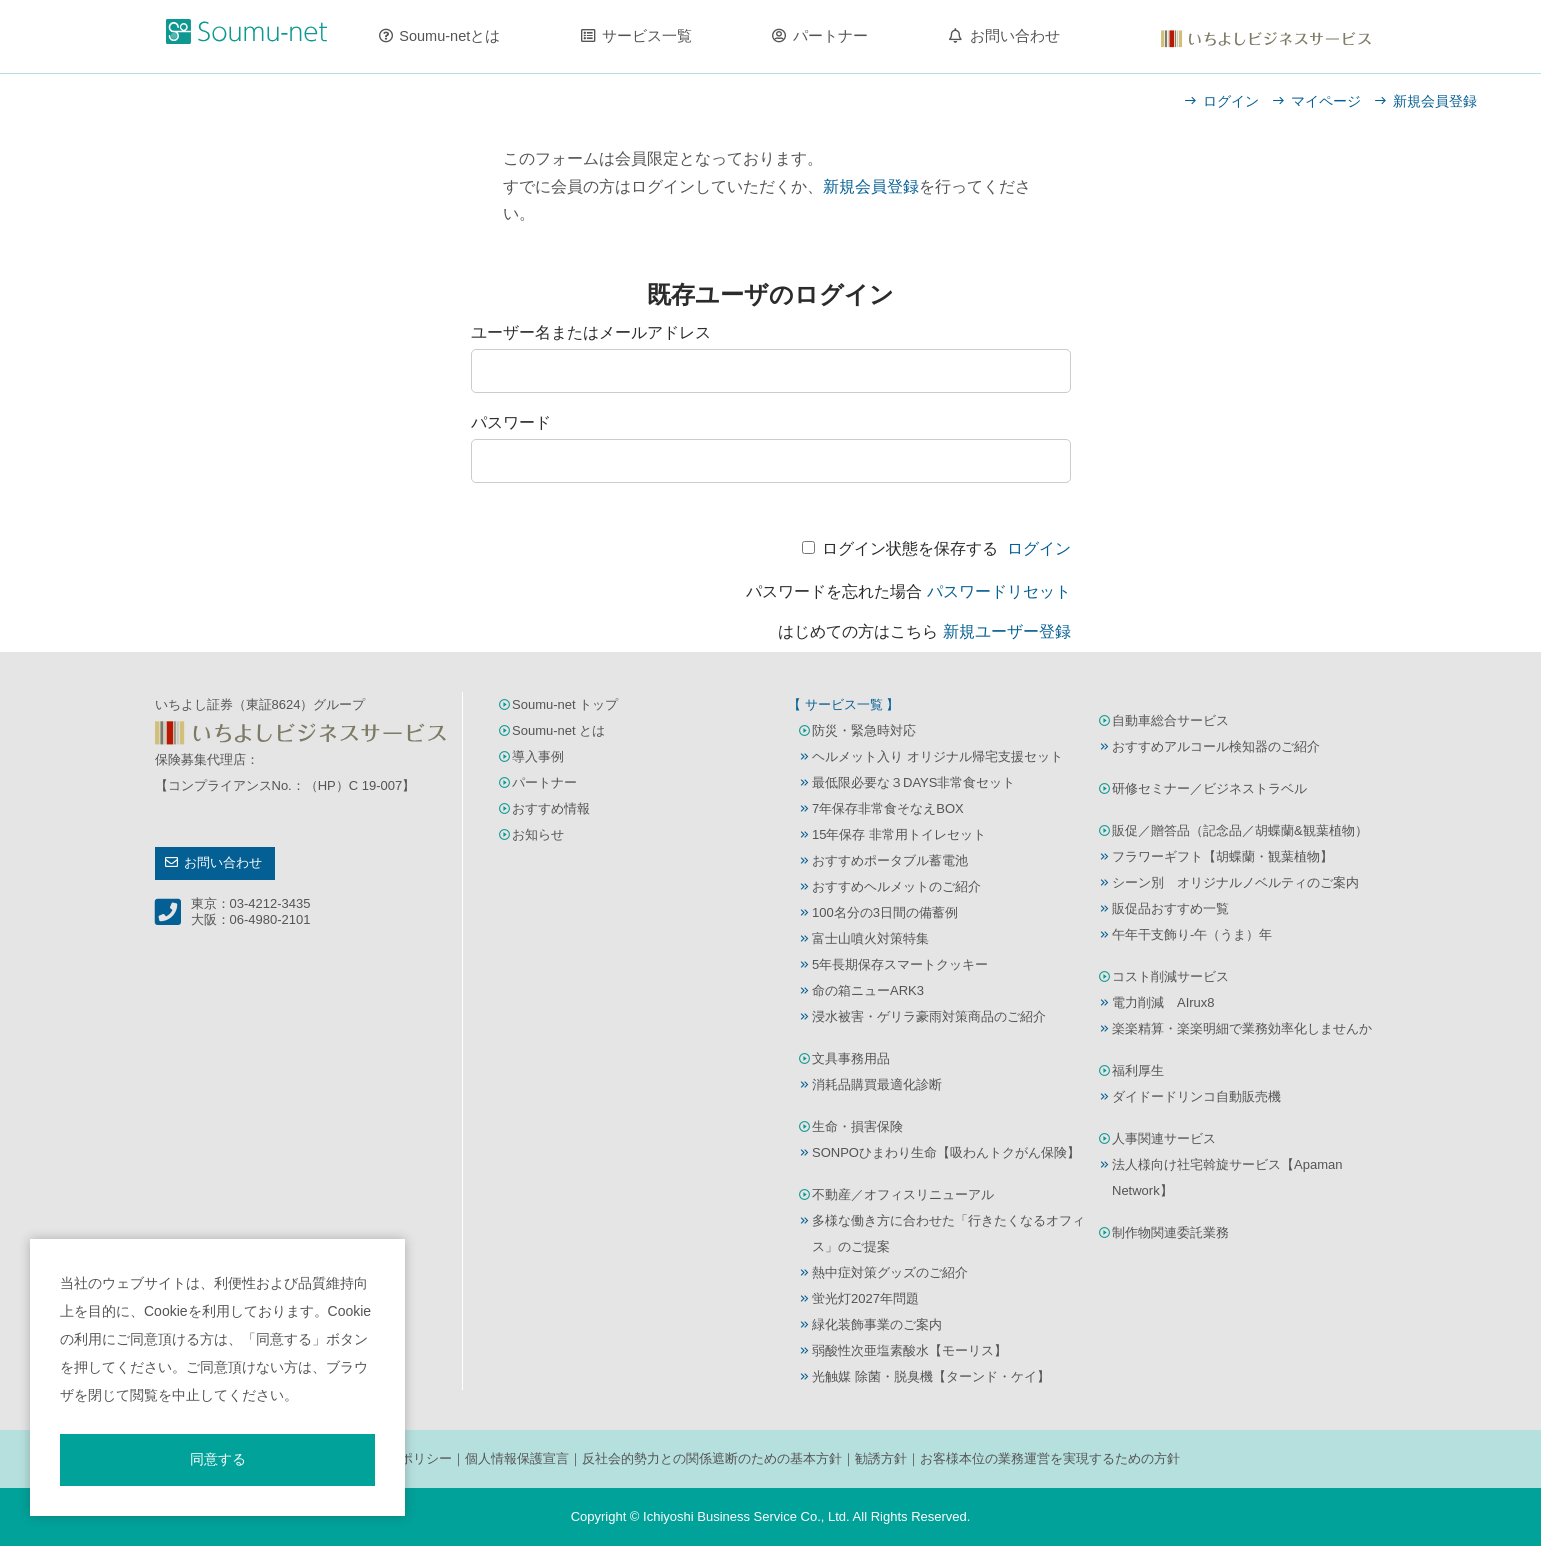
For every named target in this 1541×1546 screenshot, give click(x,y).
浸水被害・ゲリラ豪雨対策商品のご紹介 (929, 1016)
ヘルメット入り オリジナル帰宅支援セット (937, 756)
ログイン (1231, 101)
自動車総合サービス (1170, 720)
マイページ (1326, 101)
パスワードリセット (999, 591)
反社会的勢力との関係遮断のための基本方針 (712, 1458)
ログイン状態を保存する (910, 548)
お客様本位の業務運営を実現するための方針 (1050, 1458)
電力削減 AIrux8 (1163, 1002)
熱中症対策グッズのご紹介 (890, 1272)
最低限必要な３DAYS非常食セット (913, 782)
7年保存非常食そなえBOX (888, 808)
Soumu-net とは (558, 730)
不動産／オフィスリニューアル (903, 1194)
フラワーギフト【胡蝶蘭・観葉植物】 (1222, 856)
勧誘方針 (881, 1458)
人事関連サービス (1164, 1138)
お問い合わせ (1015, 36)
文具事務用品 (851, 1058)
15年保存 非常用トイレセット (899, 834)
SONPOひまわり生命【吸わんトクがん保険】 (946, 1152)
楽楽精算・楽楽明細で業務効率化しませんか (1242, 1028)
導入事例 (538, 756)
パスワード (511, 422)
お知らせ (538, 834)
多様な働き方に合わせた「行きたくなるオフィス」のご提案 (948, 1233)
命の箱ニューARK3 (868, 990)
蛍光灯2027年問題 (865, 1298)
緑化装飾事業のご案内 (877, 1324)
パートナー (830, 36)
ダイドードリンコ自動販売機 (1196, 1096)
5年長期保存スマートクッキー (900, 964)
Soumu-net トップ (565, 704)
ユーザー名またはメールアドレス (591, 332)
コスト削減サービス (1170, 976)
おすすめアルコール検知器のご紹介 (1216, 746)
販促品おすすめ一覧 (1170, 908)
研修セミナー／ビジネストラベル (1209, 788)
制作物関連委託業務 (1170, 1232)
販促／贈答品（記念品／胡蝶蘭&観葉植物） (1240, 830)
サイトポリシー (406, 1458)
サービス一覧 (647, 36)
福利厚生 (1138, 1070)
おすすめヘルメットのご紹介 (896, 886)
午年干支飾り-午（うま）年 (1192, 934)
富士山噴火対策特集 (870, 938)
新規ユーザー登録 (1007, 631)
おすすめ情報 (551, 808)
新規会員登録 (1435, 101)
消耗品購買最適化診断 (877, 1084)
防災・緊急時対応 (864, 730)
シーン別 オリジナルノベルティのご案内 (1235, 882)
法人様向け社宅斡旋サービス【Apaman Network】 (1227, 1177)
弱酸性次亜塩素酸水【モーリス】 (909, 1350)
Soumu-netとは (449, 36)
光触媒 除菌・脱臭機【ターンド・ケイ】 (931, 1376)
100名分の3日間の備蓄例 (885, 912)
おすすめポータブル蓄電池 (890, 860)
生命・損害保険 (857, 1126)
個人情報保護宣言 (517, 1458)
